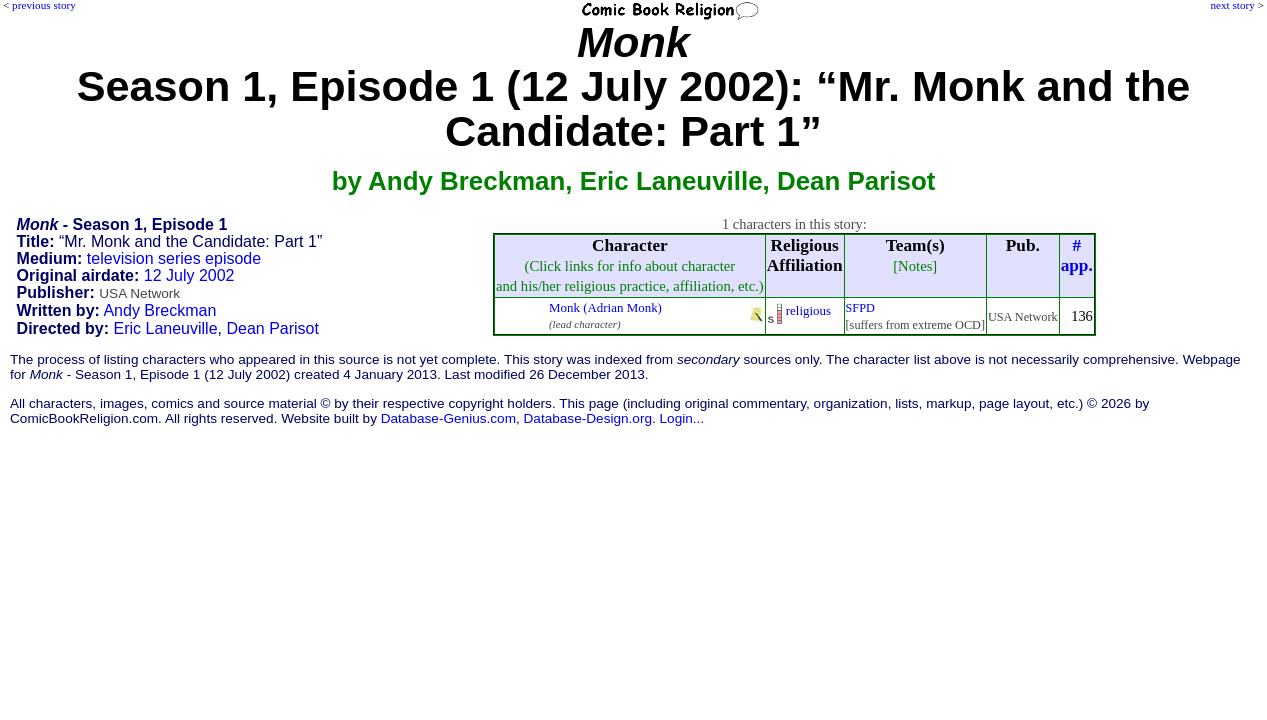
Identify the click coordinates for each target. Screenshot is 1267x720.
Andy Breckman (159, 310)
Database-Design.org (588, 418)
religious (808, 310)
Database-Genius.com (448, 418)
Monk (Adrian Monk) (605, 307)
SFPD (860, 308)
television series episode (174, 258)
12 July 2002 (189, 275)
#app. (1077, 255)
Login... (682, 418)
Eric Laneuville (166, 328)
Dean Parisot (272, 328)
